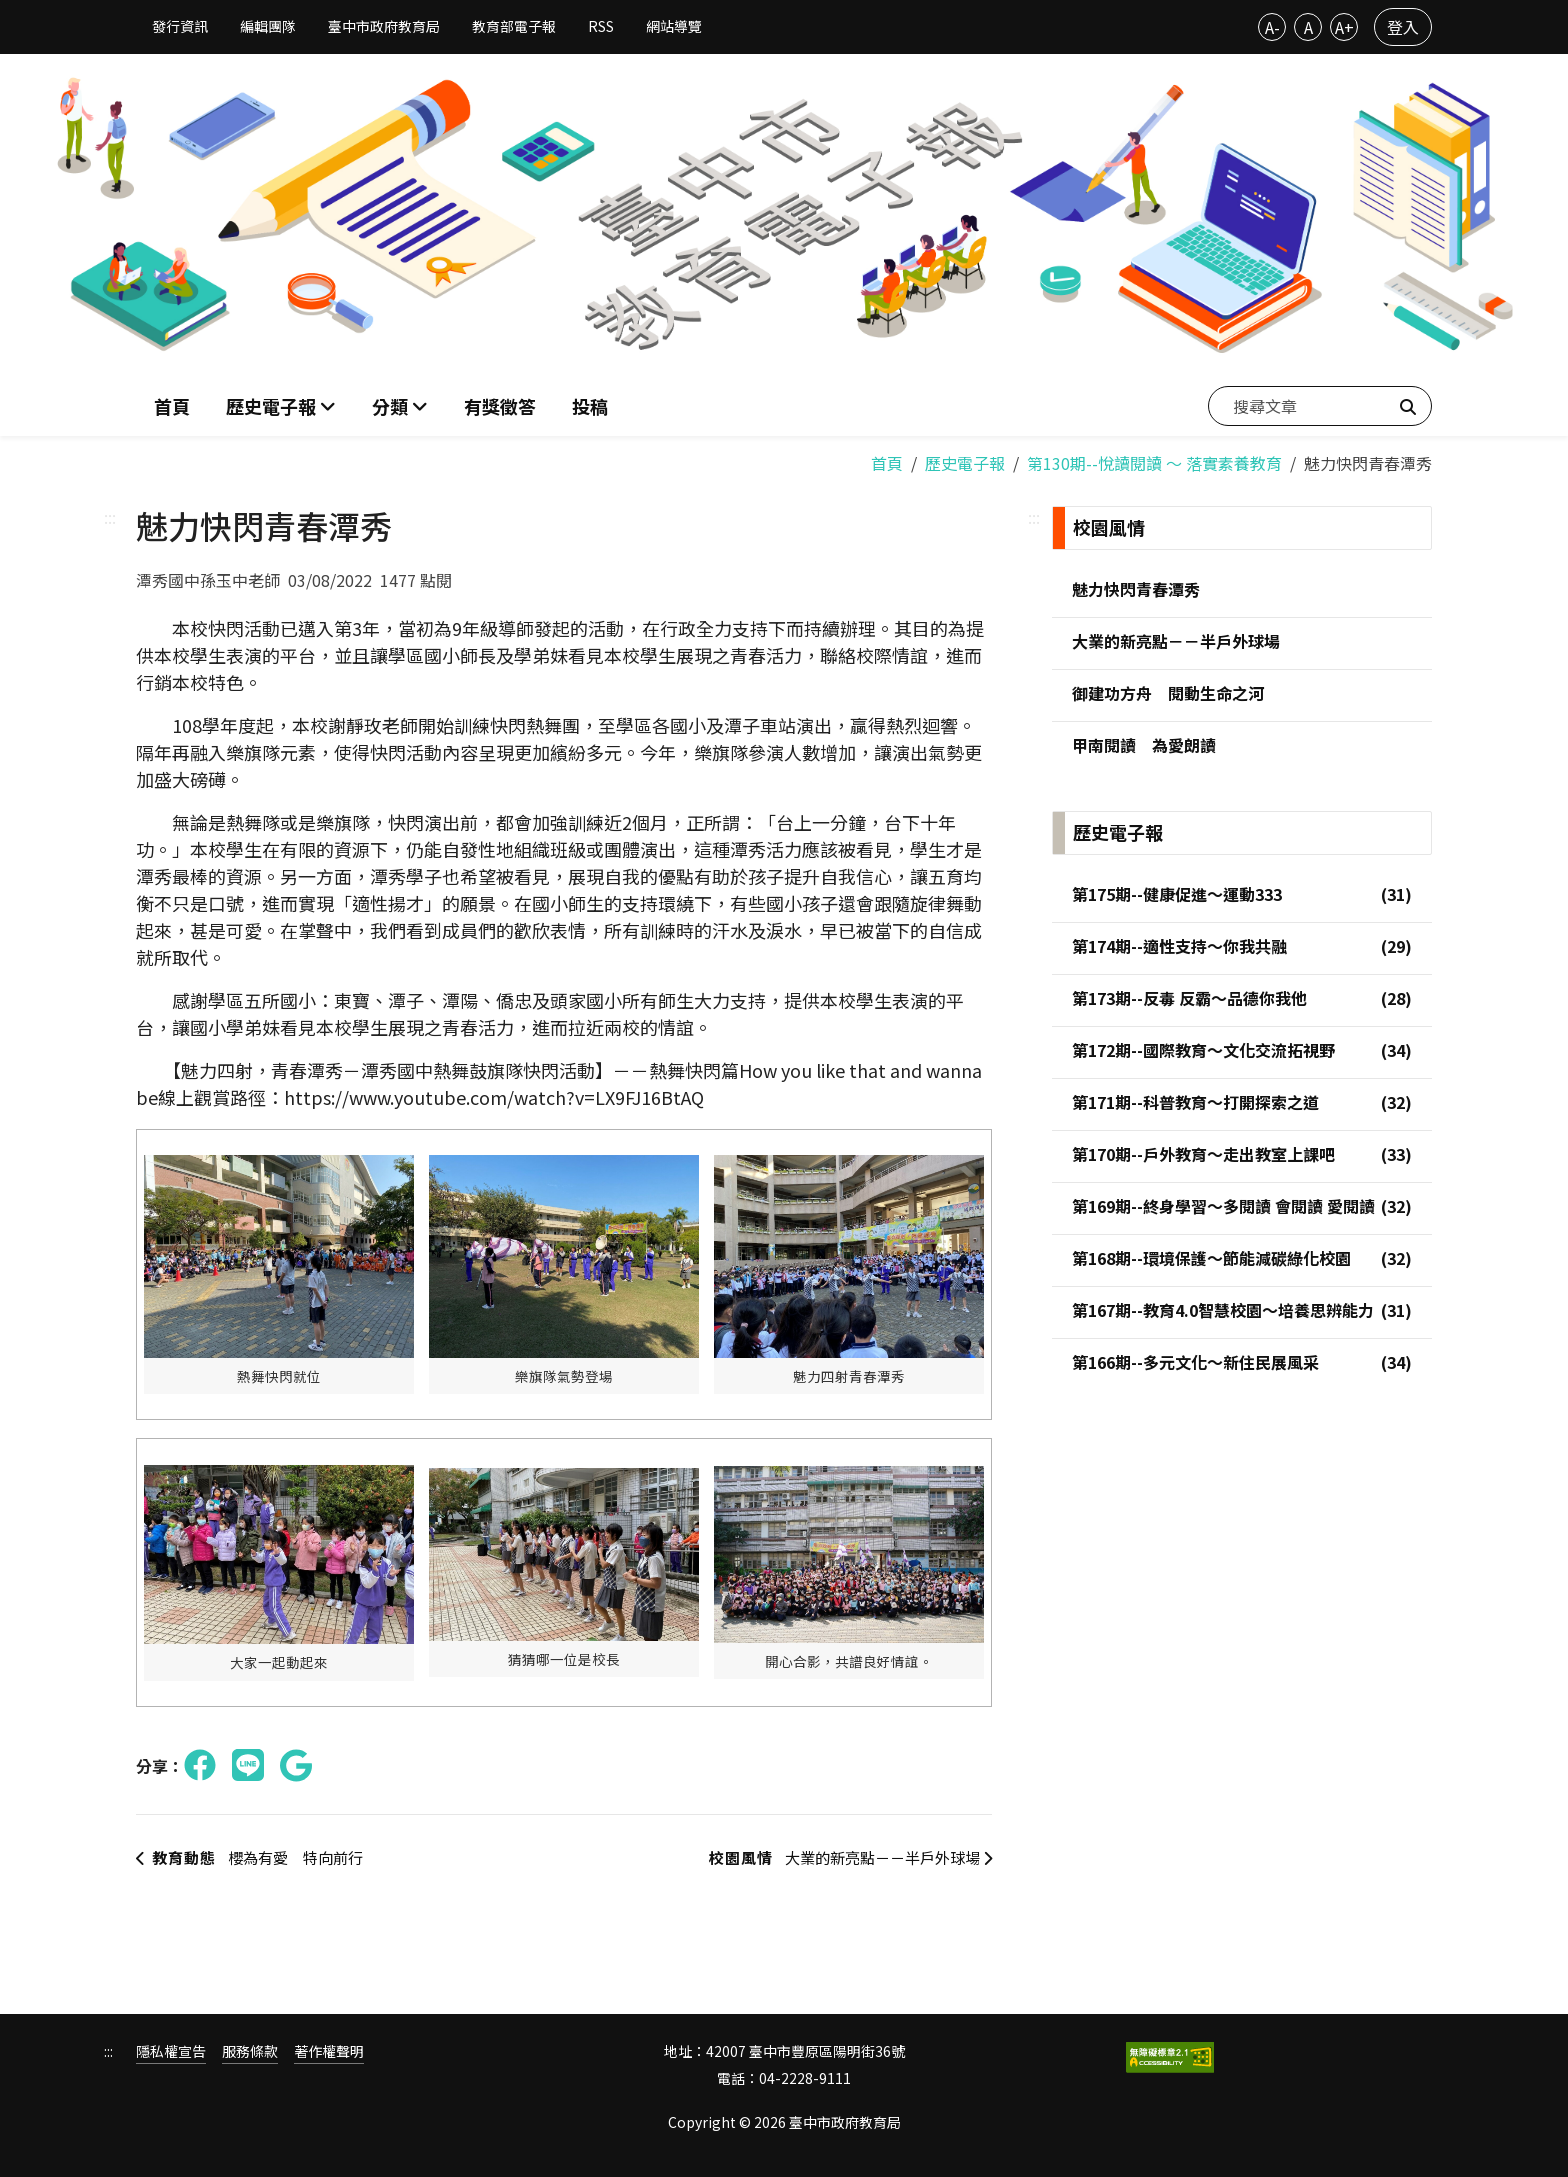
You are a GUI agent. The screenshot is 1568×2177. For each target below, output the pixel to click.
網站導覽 (674, 26)
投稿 (590, 404)
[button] (400, 404)
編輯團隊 (268, 26)
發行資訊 (180, 26)
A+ (1344, 27)
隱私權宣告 (171, 2049)
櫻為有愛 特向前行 (257, 1856)
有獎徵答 (500, 404)
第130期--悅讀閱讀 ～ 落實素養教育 (1154, 459)
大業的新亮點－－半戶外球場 (839, 1856)
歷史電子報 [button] (273, 404)
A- (1272, 27)
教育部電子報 (514, 26)
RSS (601, 26)
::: (110, 513)
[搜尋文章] (1320, 404)
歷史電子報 (965, 459)
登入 (1403, 27)
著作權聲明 (329, 2049)
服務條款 (250, 2049)
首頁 (172, 404)
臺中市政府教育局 (384, 26)
